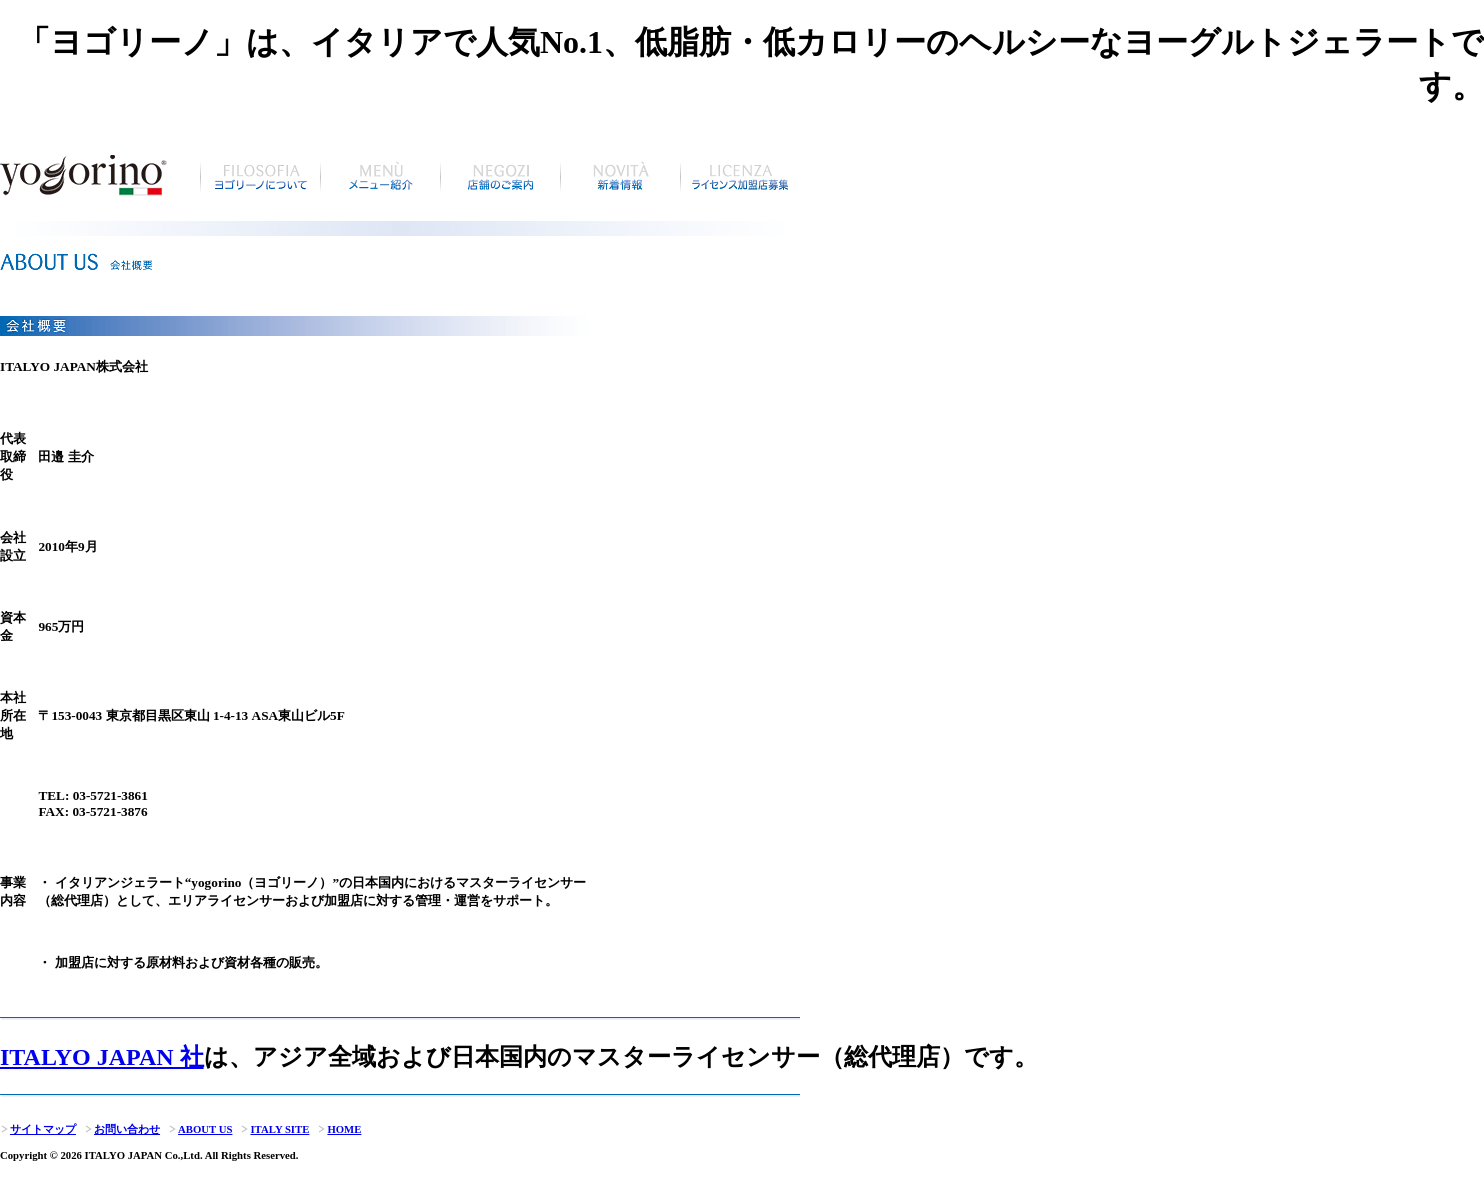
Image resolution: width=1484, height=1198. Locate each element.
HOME (339, 1129)
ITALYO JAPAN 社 (102, 1057)
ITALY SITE (274, 1129)
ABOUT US (200, 1129)
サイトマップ (38, 1129)
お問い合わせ (122, 1129)
